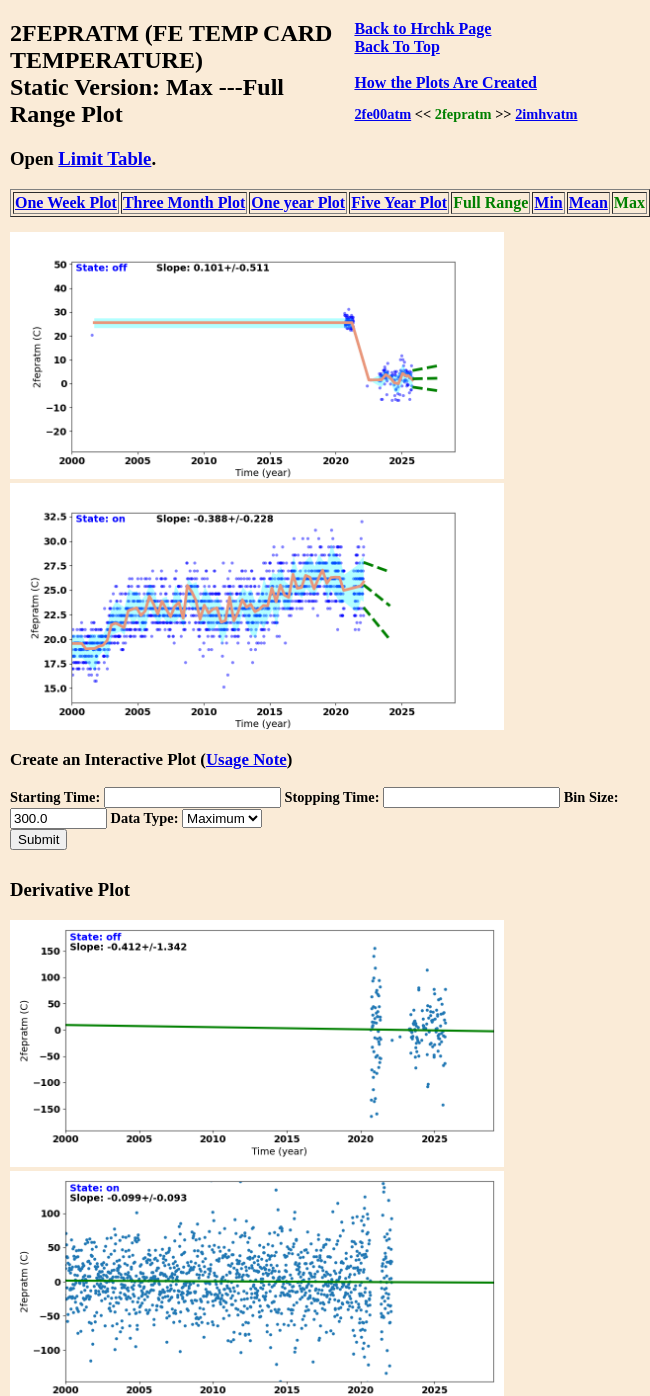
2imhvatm (546, 114)
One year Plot (298, 202)
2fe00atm (382, 114)
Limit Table (104, 158)
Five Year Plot (399, 202)
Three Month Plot (184, 202)
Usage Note (246, 759)
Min (548, 202)
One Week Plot (66, 202)
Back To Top (396, 46)
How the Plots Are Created (445, 82)
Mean (588, 202)
